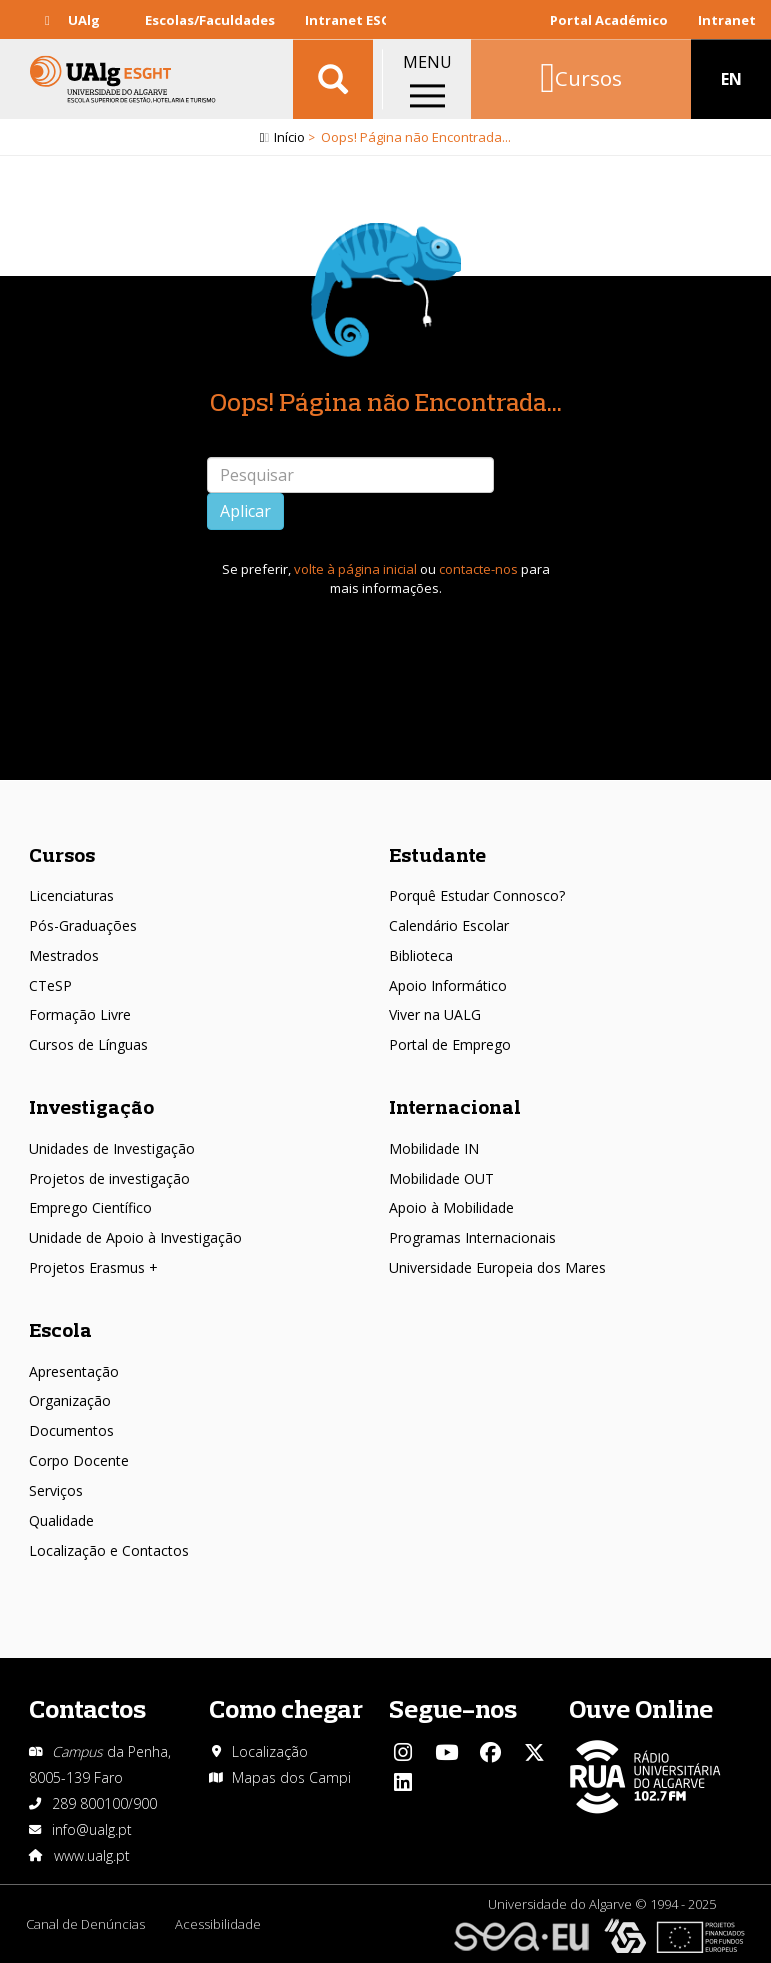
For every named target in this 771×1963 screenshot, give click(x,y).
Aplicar (245, 511)
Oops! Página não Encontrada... (386, 401)
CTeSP (50, 985)
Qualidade (61, 1520)
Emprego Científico (90, 1207)
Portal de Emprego (450, 1044)
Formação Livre (80, 1014)
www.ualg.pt (92, 1855)
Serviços (56, 1490)
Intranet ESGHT (357, 20)
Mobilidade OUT (441, 1178)
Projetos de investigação (109, 1178)
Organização (70, 1400)
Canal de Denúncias (85, 1924)
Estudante (437, 854)
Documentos (71, 1430)
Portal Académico (609, 20)
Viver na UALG (435, 1014)
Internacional (455, 1106)
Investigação (91, 1106)
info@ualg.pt (92, 1829)
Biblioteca (421, 955)
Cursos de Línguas (88, 1044)
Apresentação (74, 1371)
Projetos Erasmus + (93, 1267)
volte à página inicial (355, 569)
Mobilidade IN (434, 1148)
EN (731, 80)
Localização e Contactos (109, 1550)
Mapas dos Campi (291, 1777)
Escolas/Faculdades (210, 20)
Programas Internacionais (472, 1237)
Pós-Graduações (83, 925)
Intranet (727, 20)
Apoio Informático (448, 985)
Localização (270, 1751)
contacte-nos (478, 569)
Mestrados (64, 955)
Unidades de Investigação (112, 1148)
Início (289, 137)
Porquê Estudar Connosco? (477, 895)
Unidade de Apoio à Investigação (135, 1237)
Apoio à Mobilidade (451, 1207)
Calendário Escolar (449, 925)
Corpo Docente (79, 1460)
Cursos (62, 854)
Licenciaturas (71, 895)
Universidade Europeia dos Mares (497, 1267)
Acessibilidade (218, 1924)
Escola (60, 1329)
